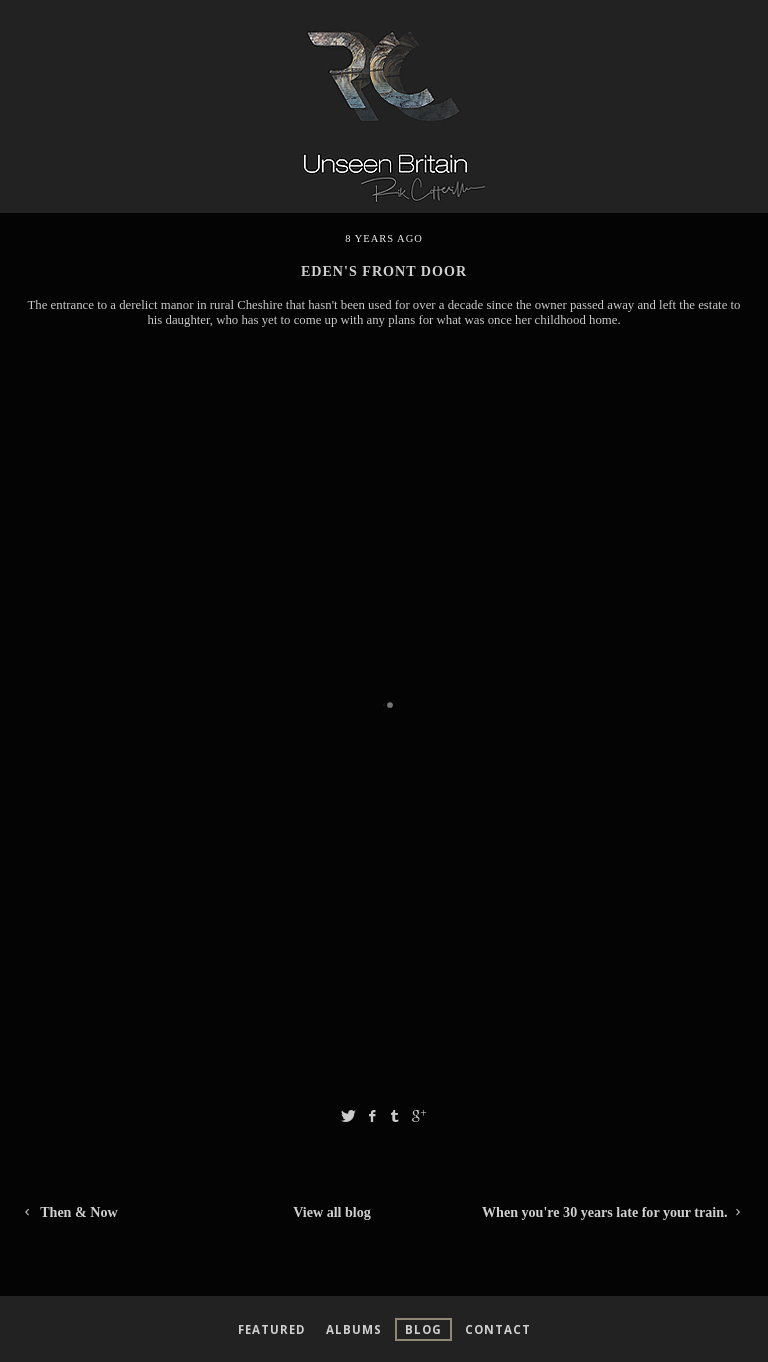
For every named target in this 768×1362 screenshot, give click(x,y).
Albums (354, 1329)
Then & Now (69, 1212)
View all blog (332, 1212)
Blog (423, 1329)
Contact (498, 1329)
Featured (271, 1329)
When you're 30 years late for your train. (615, 1212)
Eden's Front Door (384, 271)
